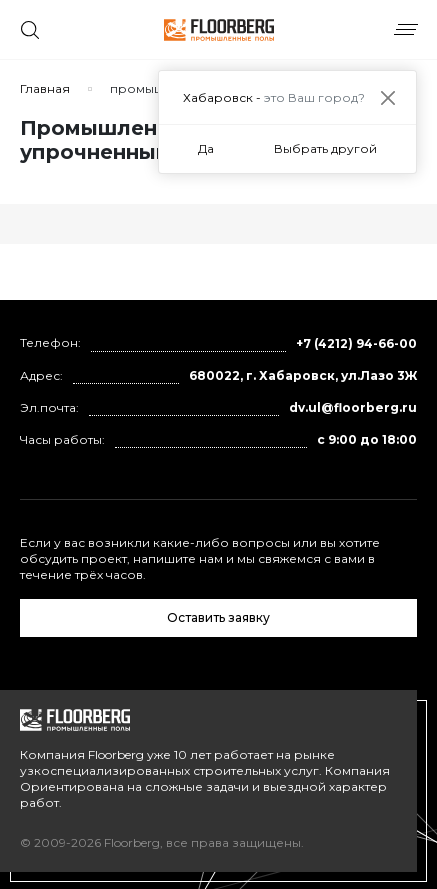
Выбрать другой (325, 148)
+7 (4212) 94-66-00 (356, 343)
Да (206, 148)
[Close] (387, 97)
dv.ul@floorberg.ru (353, 407)
